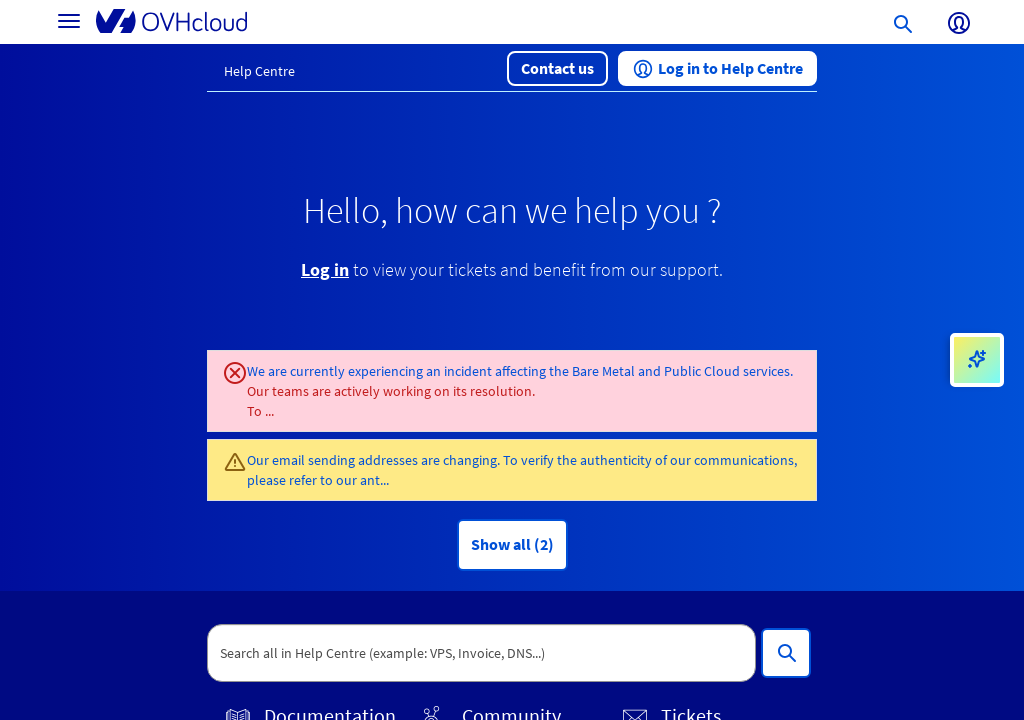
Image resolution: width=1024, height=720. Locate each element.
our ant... (362, 480)
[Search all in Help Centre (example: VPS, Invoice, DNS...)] (786, 653)
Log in (325, 269)
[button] (557, 68)
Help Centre (259, 71)
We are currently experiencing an (345, 371)
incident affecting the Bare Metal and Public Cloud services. (618, 371)
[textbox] (481, 653)
